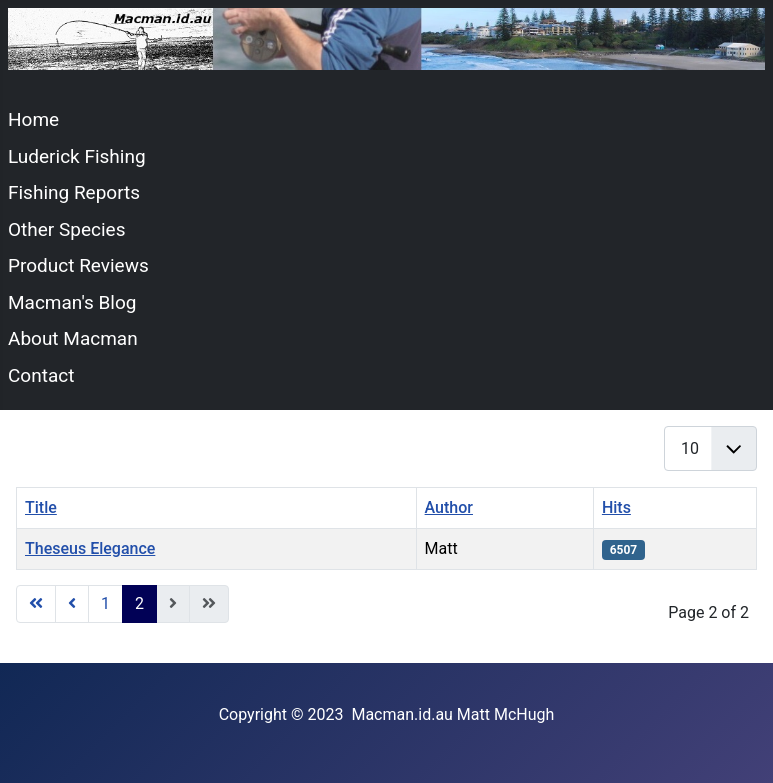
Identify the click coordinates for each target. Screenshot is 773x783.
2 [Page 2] (139, 603)
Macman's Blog (72, 302)
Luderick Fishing (77, 156)
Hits (616, 507)
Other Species (66, 229)
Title (41, 507)
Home (33, 119)
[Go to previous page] (72, 604)
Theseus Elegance (90, 548)
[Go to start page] (36, 604)
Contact (41, 375)
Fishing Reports (74, 192)
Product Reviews (78, 265)
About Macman (73, 338)
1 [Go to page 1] (105, 603)
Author (449, 507)
